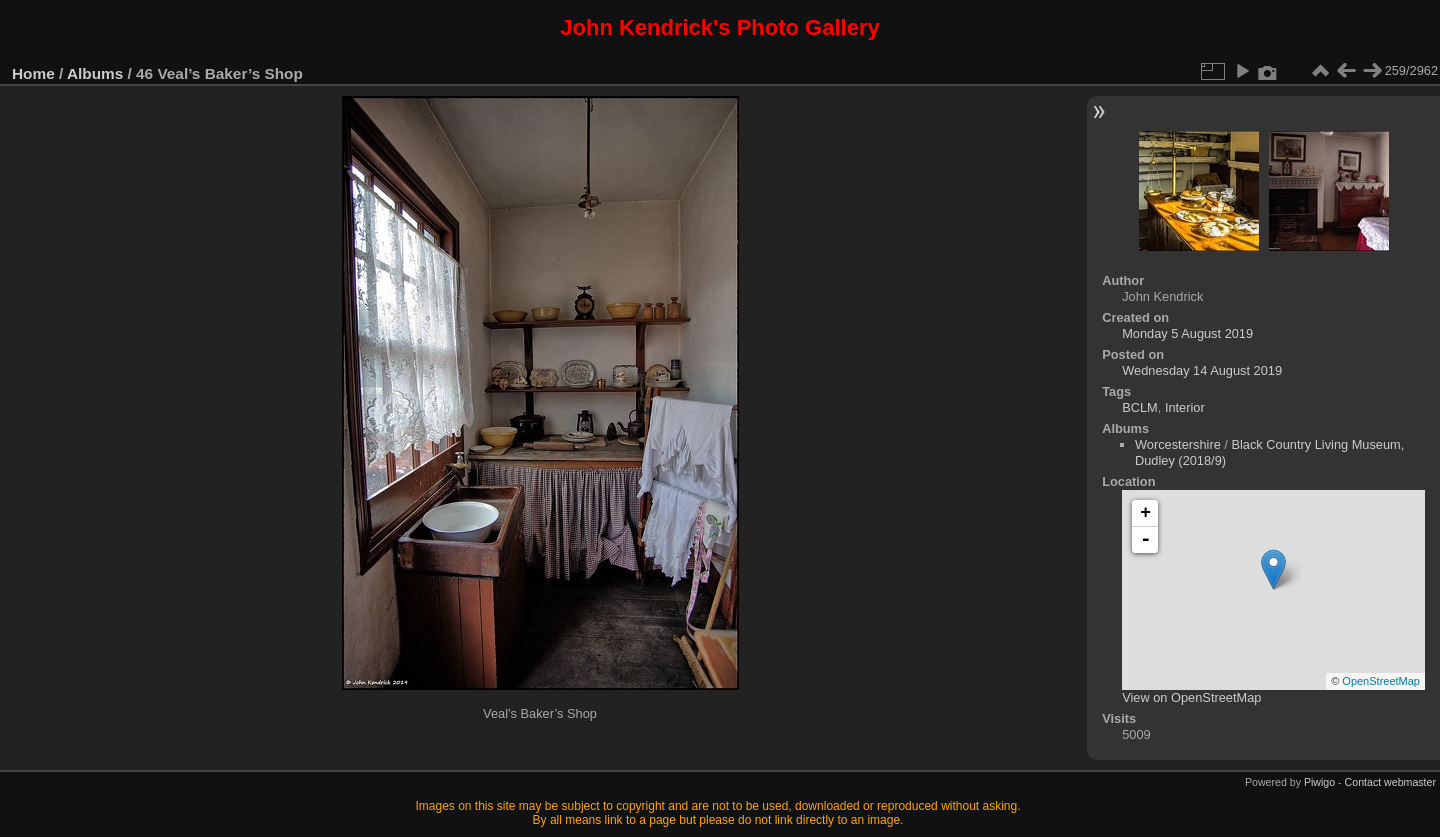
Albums (95, 73)
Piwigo (1319, 782)
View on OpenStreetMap (1191, 697)
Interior (1185, 407)
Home (33, 73)
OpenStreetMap (1381, 681)
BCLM (1140, 407)
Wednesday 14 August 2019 (1202, 370)
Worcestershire (1178, 444)
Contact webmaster (1390, 782)
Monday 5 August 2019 (1187, 333)
